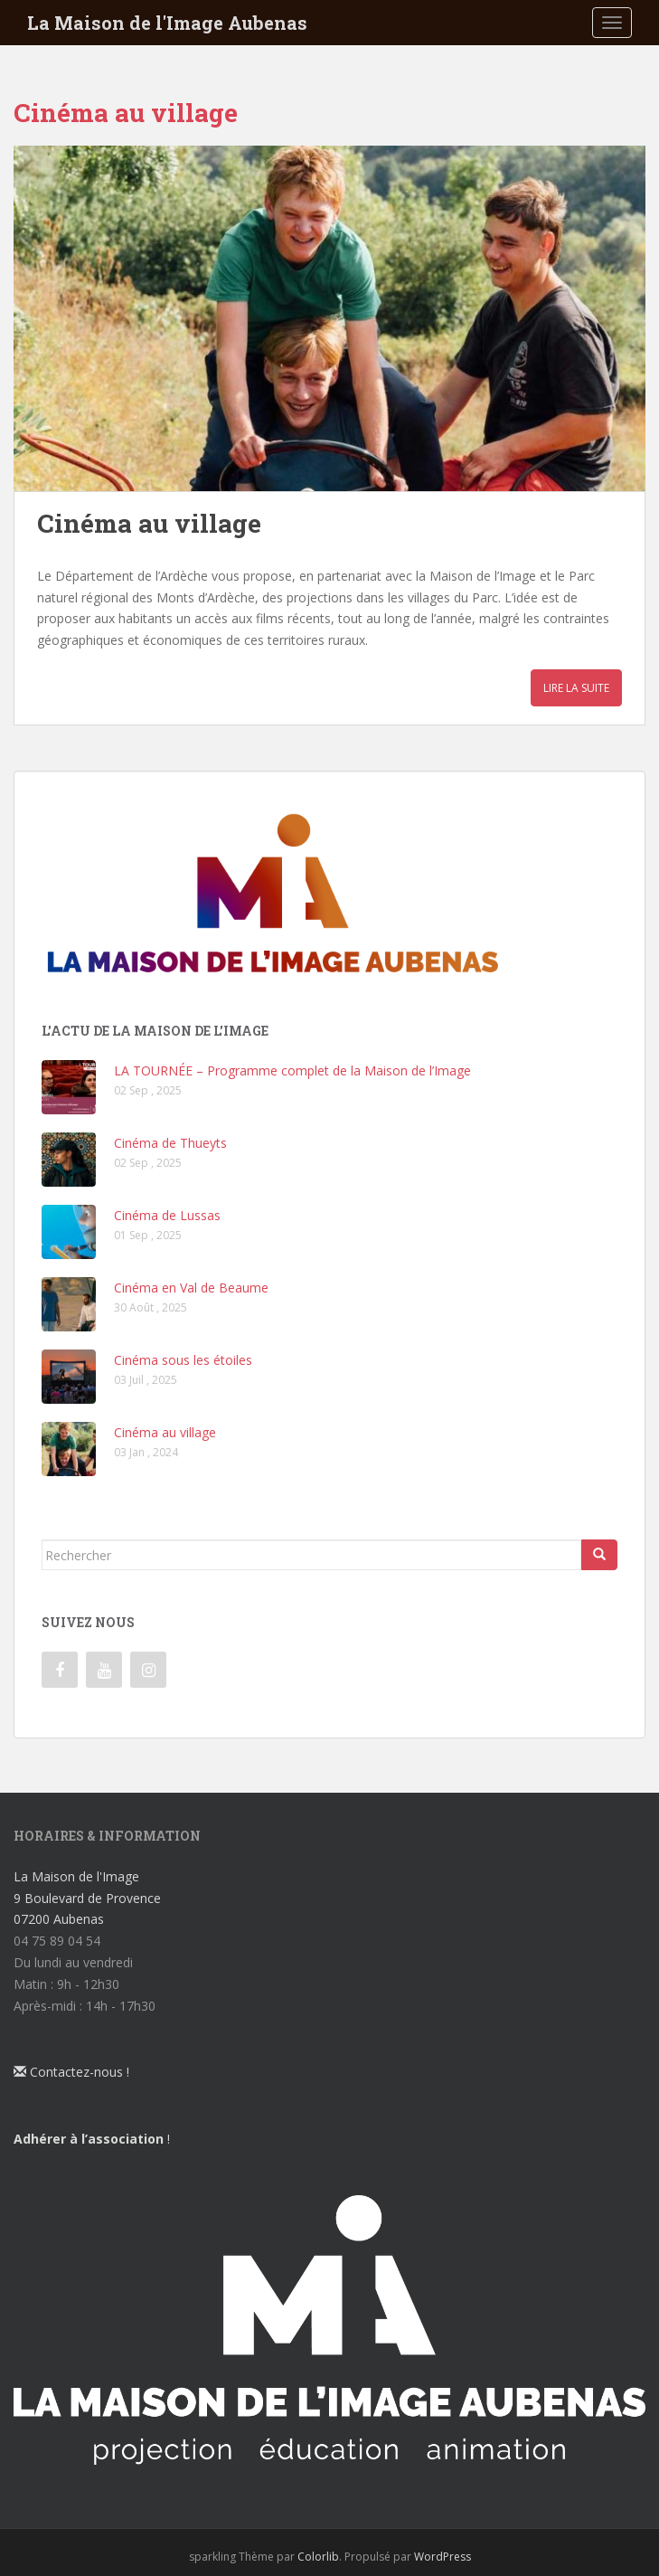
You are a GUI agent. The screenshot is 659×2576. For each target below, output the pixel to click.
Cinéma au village (149, 523)
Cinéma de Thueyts (170, 1142)
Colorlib (318, 2556)
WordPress (442, 2556)
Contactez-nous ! (71, 2071)
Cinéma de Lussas (167, 1215)
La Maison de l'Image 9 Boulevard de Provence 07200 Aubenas (87, 1898)
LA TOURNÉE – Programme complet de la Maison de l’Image (292, 1070)
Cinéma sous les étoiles (183, 1359)
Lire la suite (576, 688)
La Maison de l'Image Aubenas (167, 22)
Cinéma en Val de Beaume (191, 1287)
